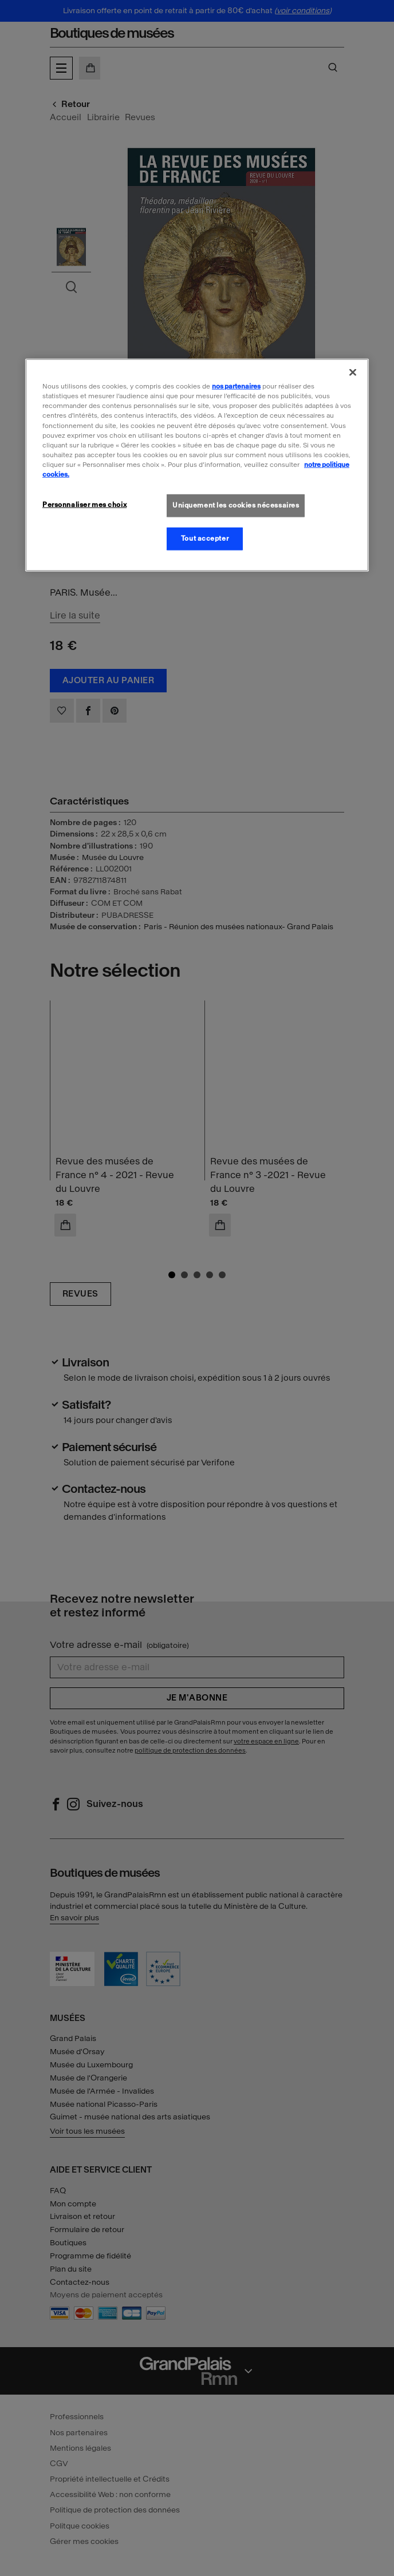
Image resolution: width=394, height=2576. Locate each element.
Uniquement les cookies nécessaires (235, 505)
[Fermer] (352, 372)
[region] (197, 465)
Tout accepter (204, 538)
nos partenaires (236, 386)
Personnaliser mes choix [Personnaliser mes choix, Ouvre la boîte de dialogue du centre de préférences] (84, 504)
